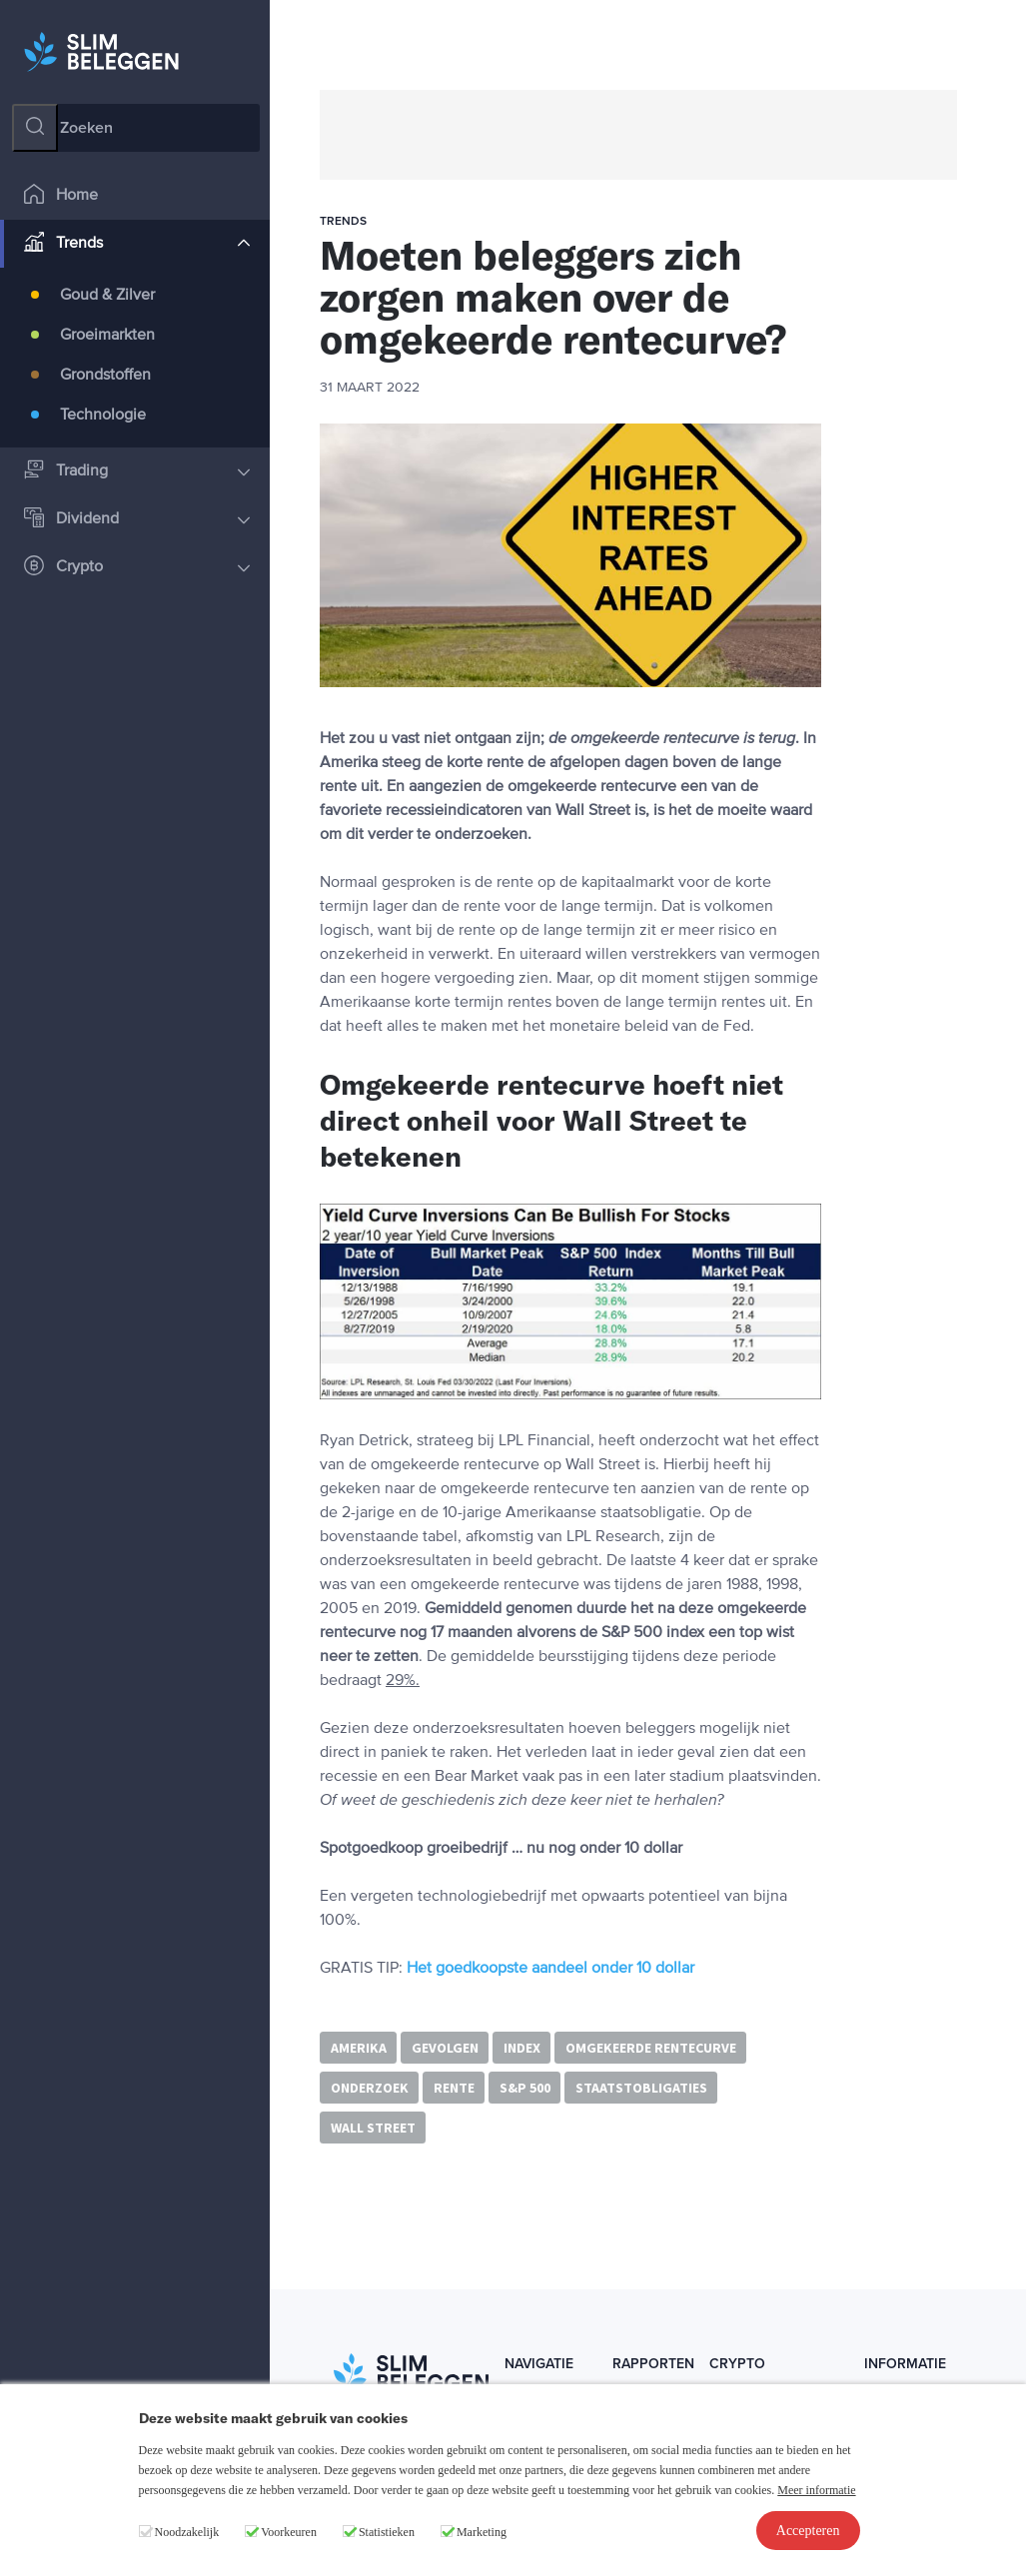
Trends (137, 244)
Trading (137, 471)
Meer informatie (816, 2490)
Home (61, 196)
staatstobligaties (641, 2088)
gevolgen (445, 2048)
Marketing (482, 2532)
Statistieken (387, 2532)
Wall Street (373, 2128)
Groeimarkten (107, 336)
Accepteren (808, 2530)
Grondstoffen (105, 376)
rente (454, 2088)
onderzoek (370, 2088)
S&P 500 (525, 2088)
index (522, 2048)
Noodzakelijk (187, 2532)
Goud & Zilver (107, 296)
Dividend (137, 519)
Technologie (103, 416)
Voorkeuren (289, 2532)
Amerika (359, 2048)
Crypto (137, 567)
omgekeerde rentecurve (650, 2048)
